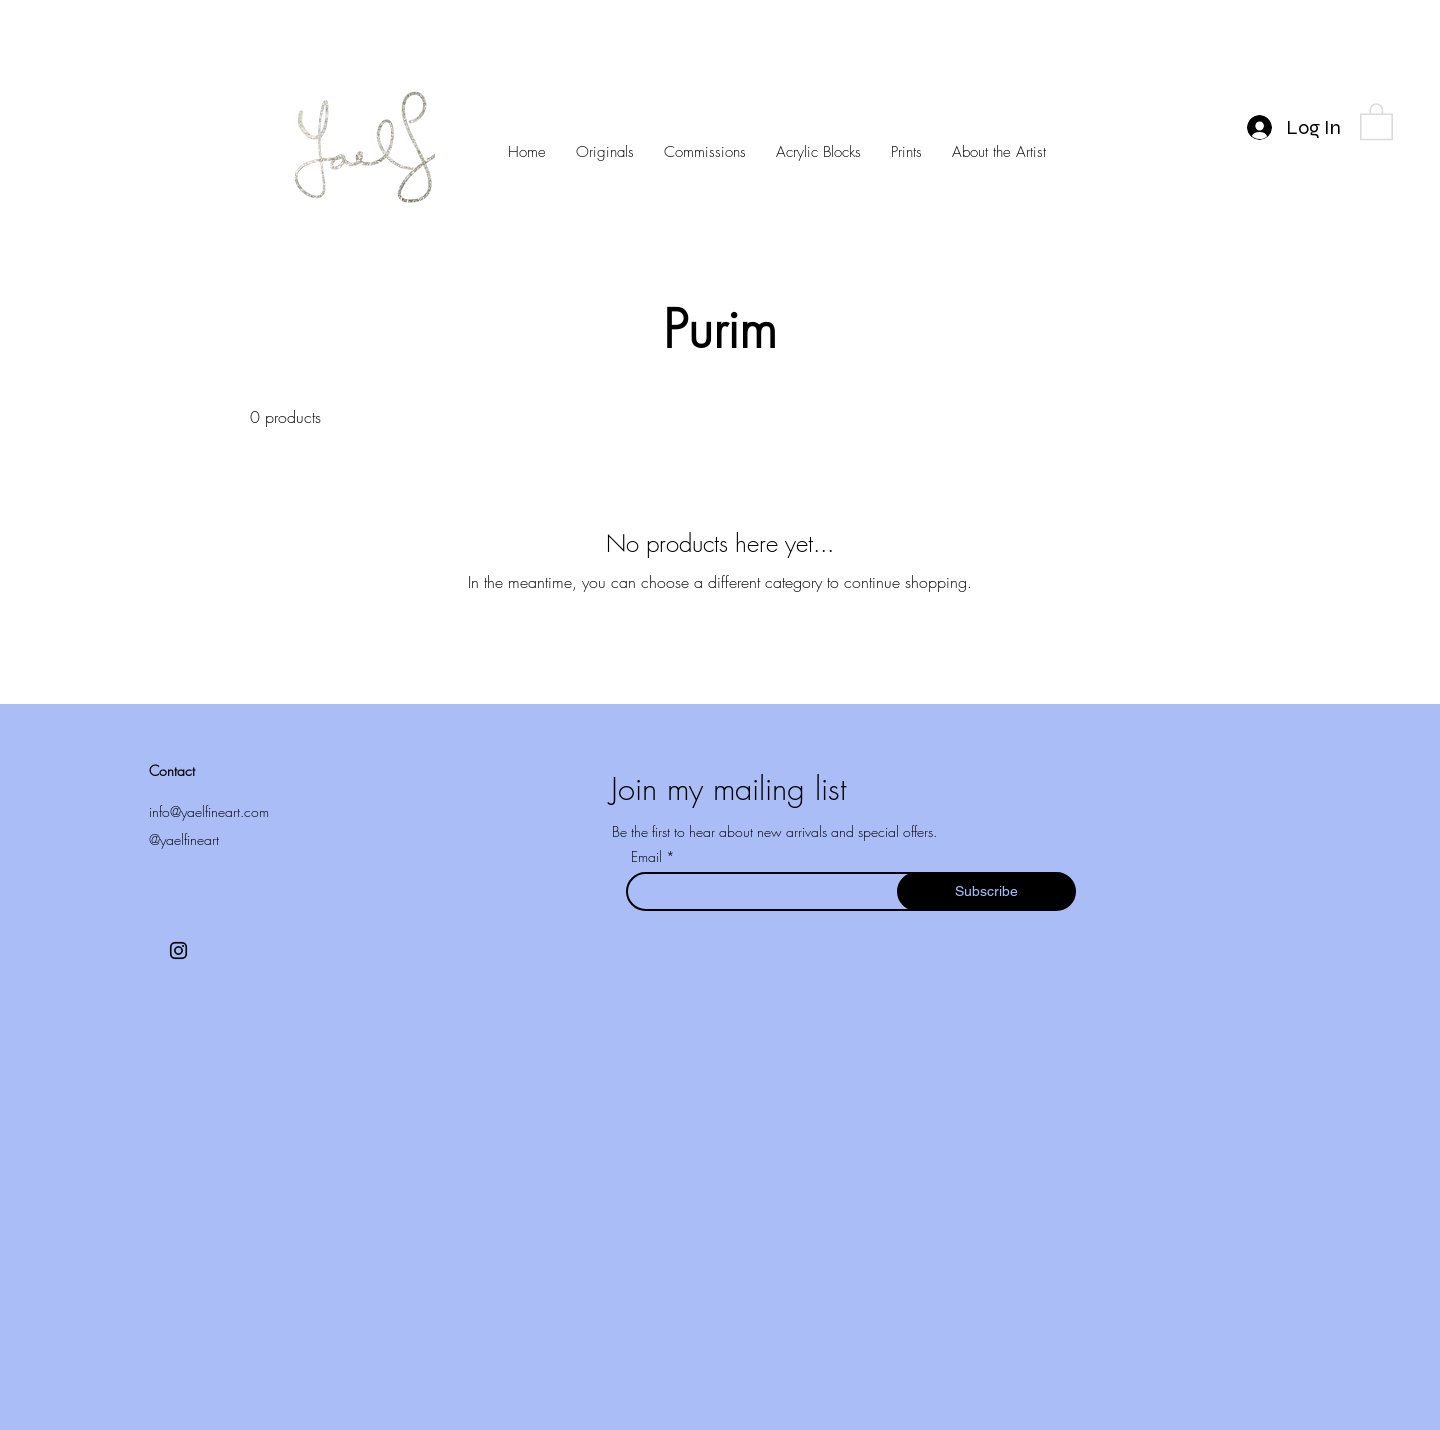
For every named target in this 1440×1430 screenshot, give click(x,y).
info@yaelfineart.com (209, 811)
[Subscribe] (986, 891)
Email (648, 857)
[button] (1376, 120)
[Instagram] (178, 950)
